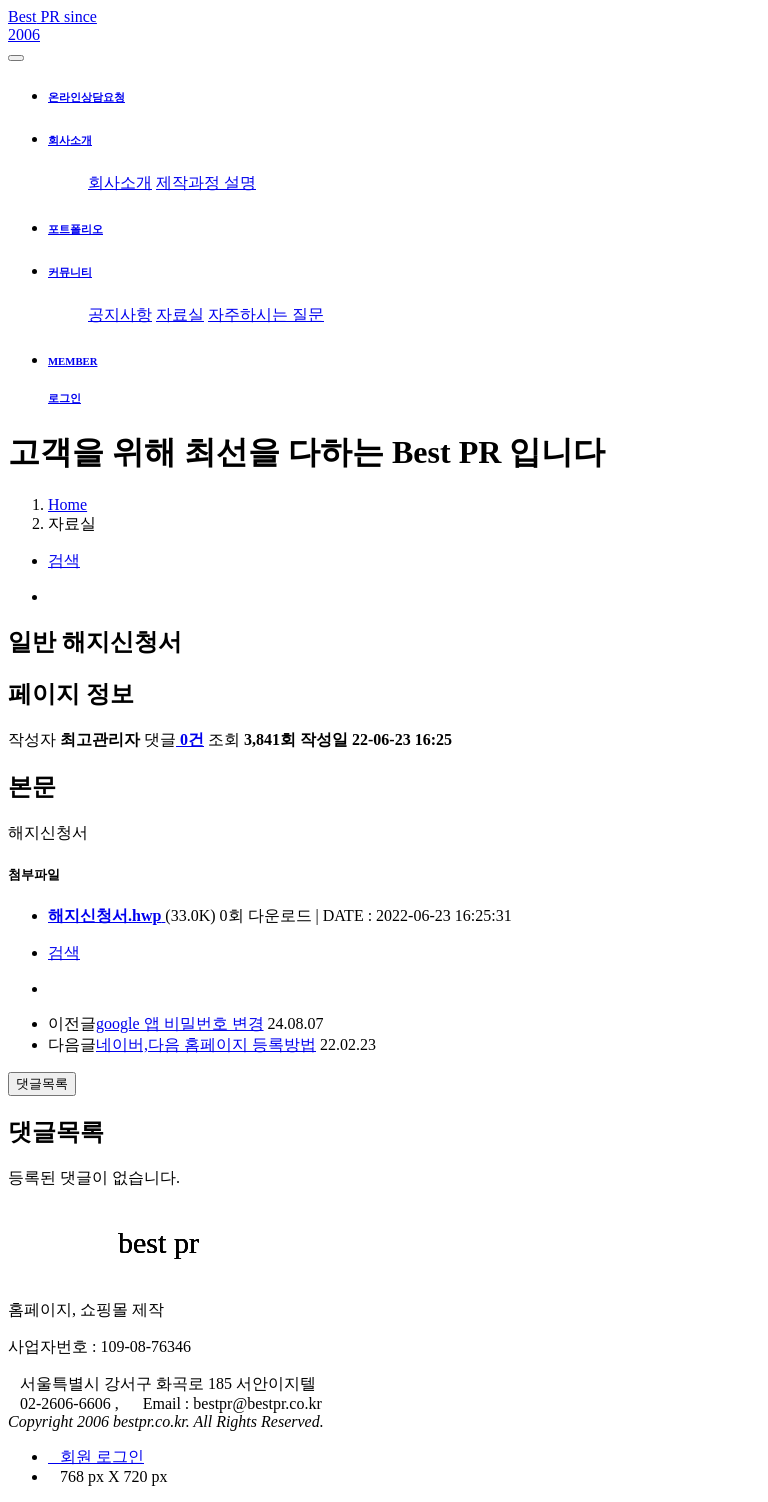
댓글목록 (42, 1083)
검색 (64, 560)
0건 (190, 739)
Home (67, 504)
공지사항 (120, 314)
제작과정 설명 (206, 182)
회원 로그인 (96, 1456)
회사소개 (120, 182)
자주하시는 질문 (266, 314)
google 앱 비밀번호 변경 (180, 1023)
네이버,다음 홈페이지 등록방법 (206, 1044)
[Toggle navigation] (16, 58)
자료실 (180, 314)
